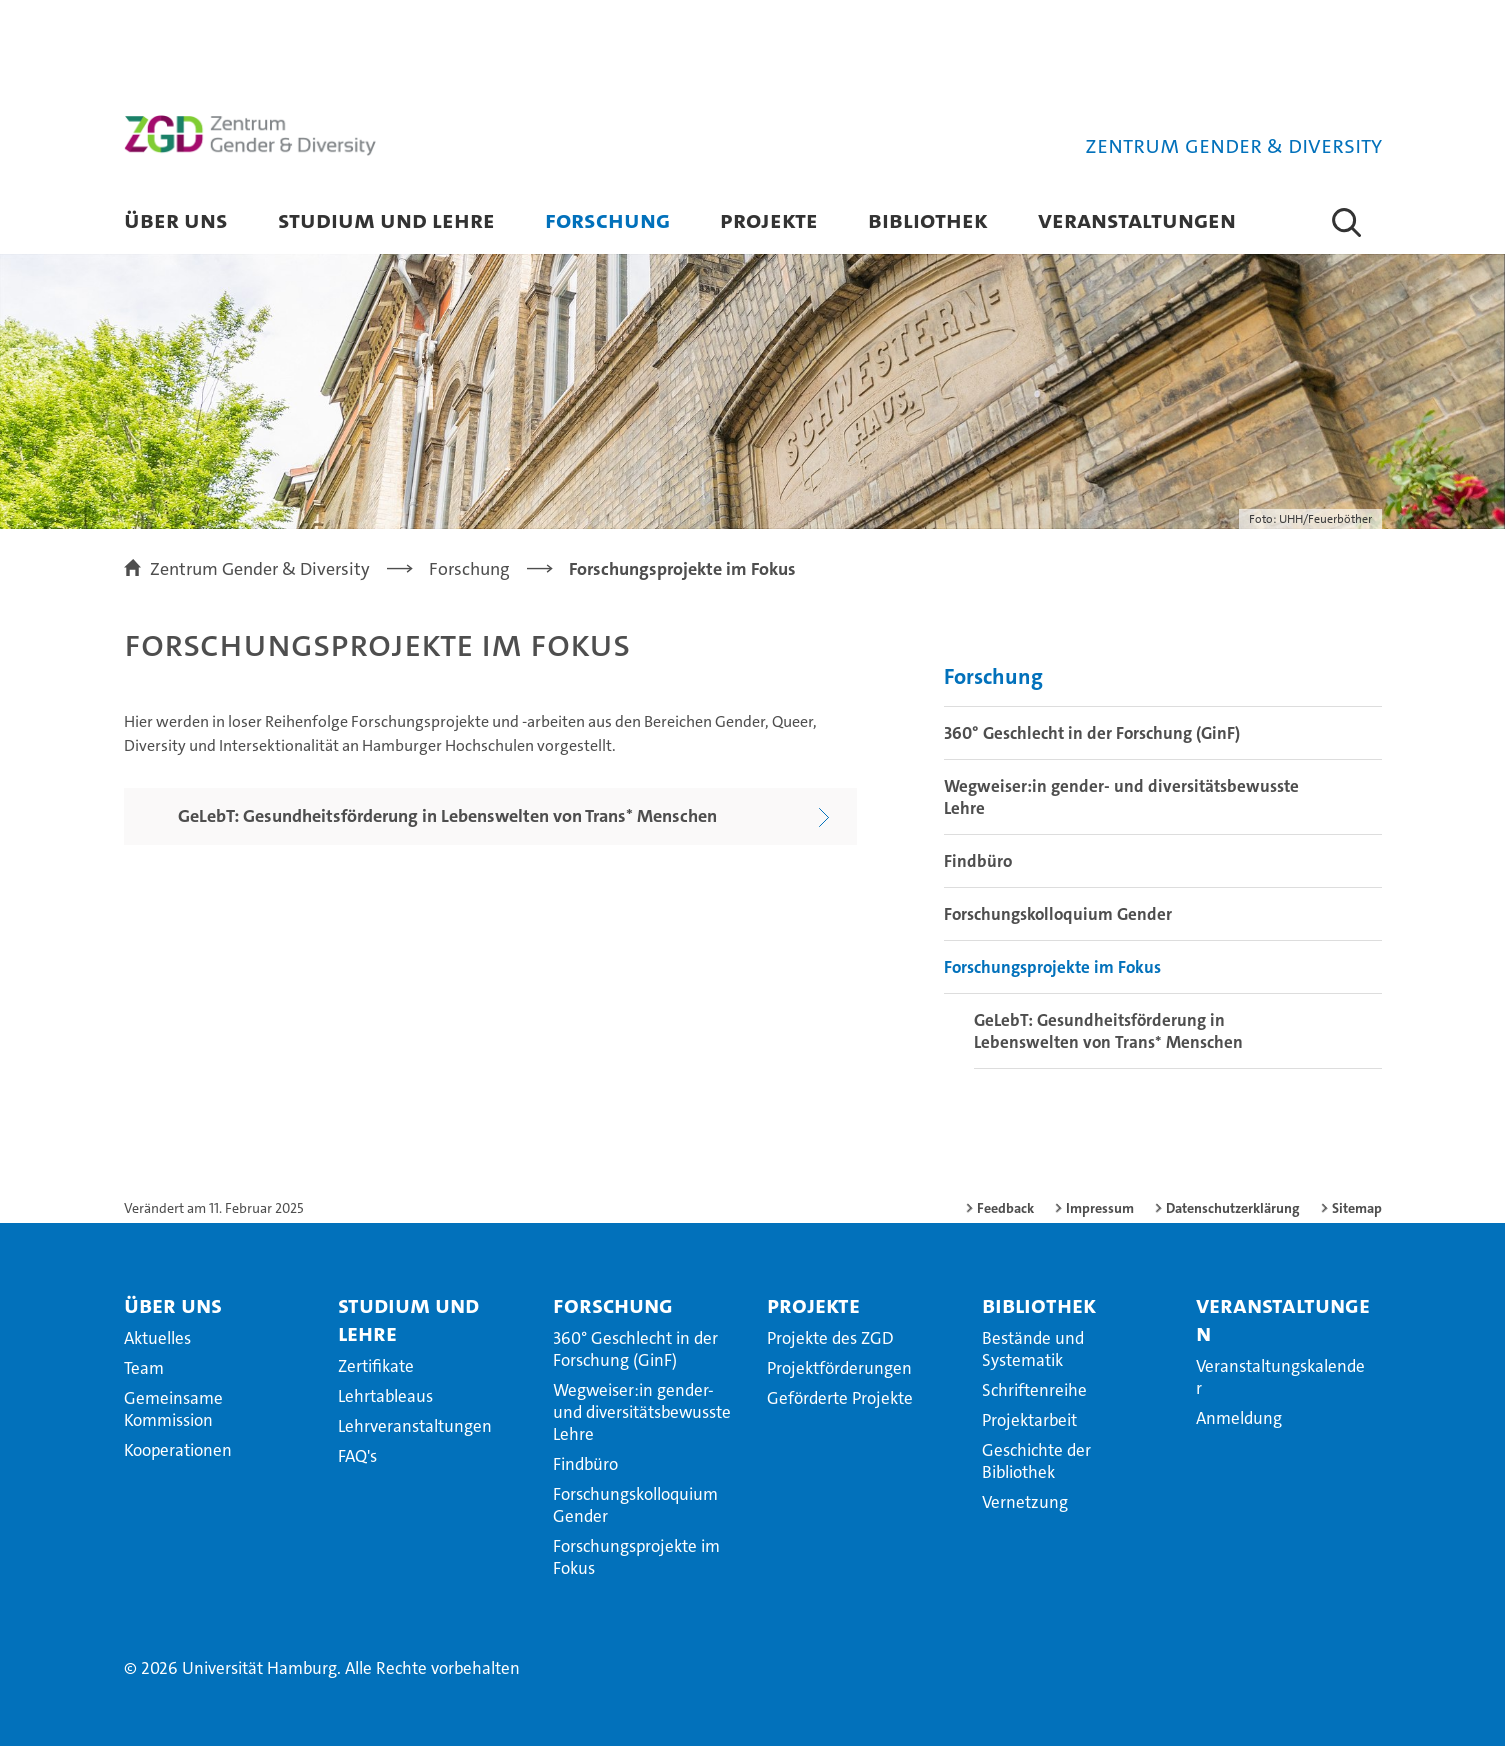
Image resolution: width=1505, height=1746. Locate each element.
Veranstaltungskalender (1280, 1377)
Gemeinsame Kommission (173, 1409)
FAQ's (357, 1456)
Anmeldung (1239, 1418)
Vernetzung (1025, 1502)
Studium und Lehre (386, 219)
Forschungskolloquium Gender (1058, 914)
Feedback (1005, 1208)
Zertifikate (376, 1366)
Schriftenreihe (1034, 1390)
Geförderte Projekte (840, 1398)
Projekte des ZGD (830, 1338)
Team (144, 1368)
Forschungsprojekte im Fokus (1052, 967)
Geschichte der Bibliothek (1036, 1461)
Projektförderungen (839, 1368)
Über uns (176, 219)
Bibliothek (928, 219)
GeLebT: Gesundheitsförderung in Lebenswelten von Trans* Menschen (1108, 1031)
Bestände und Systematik (1033, 1349)
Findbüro (978, 861)
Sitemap (1357, 1208)
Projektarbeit (1029, 1420)
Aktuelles (157, 1338)
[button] (1346, 222)
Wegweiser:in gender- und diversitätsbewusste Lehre (1121, 797)
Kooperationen (178, 1450)
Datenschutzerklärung (1233, 1208)
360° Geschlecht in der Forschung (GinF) (1092, 733)
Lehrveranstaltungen (415, 1426)
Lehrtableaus (385, 1396)
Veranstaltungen (1137, 219)
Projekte (769, 219)
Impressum (1100, 1208)
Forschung (607, 219)
